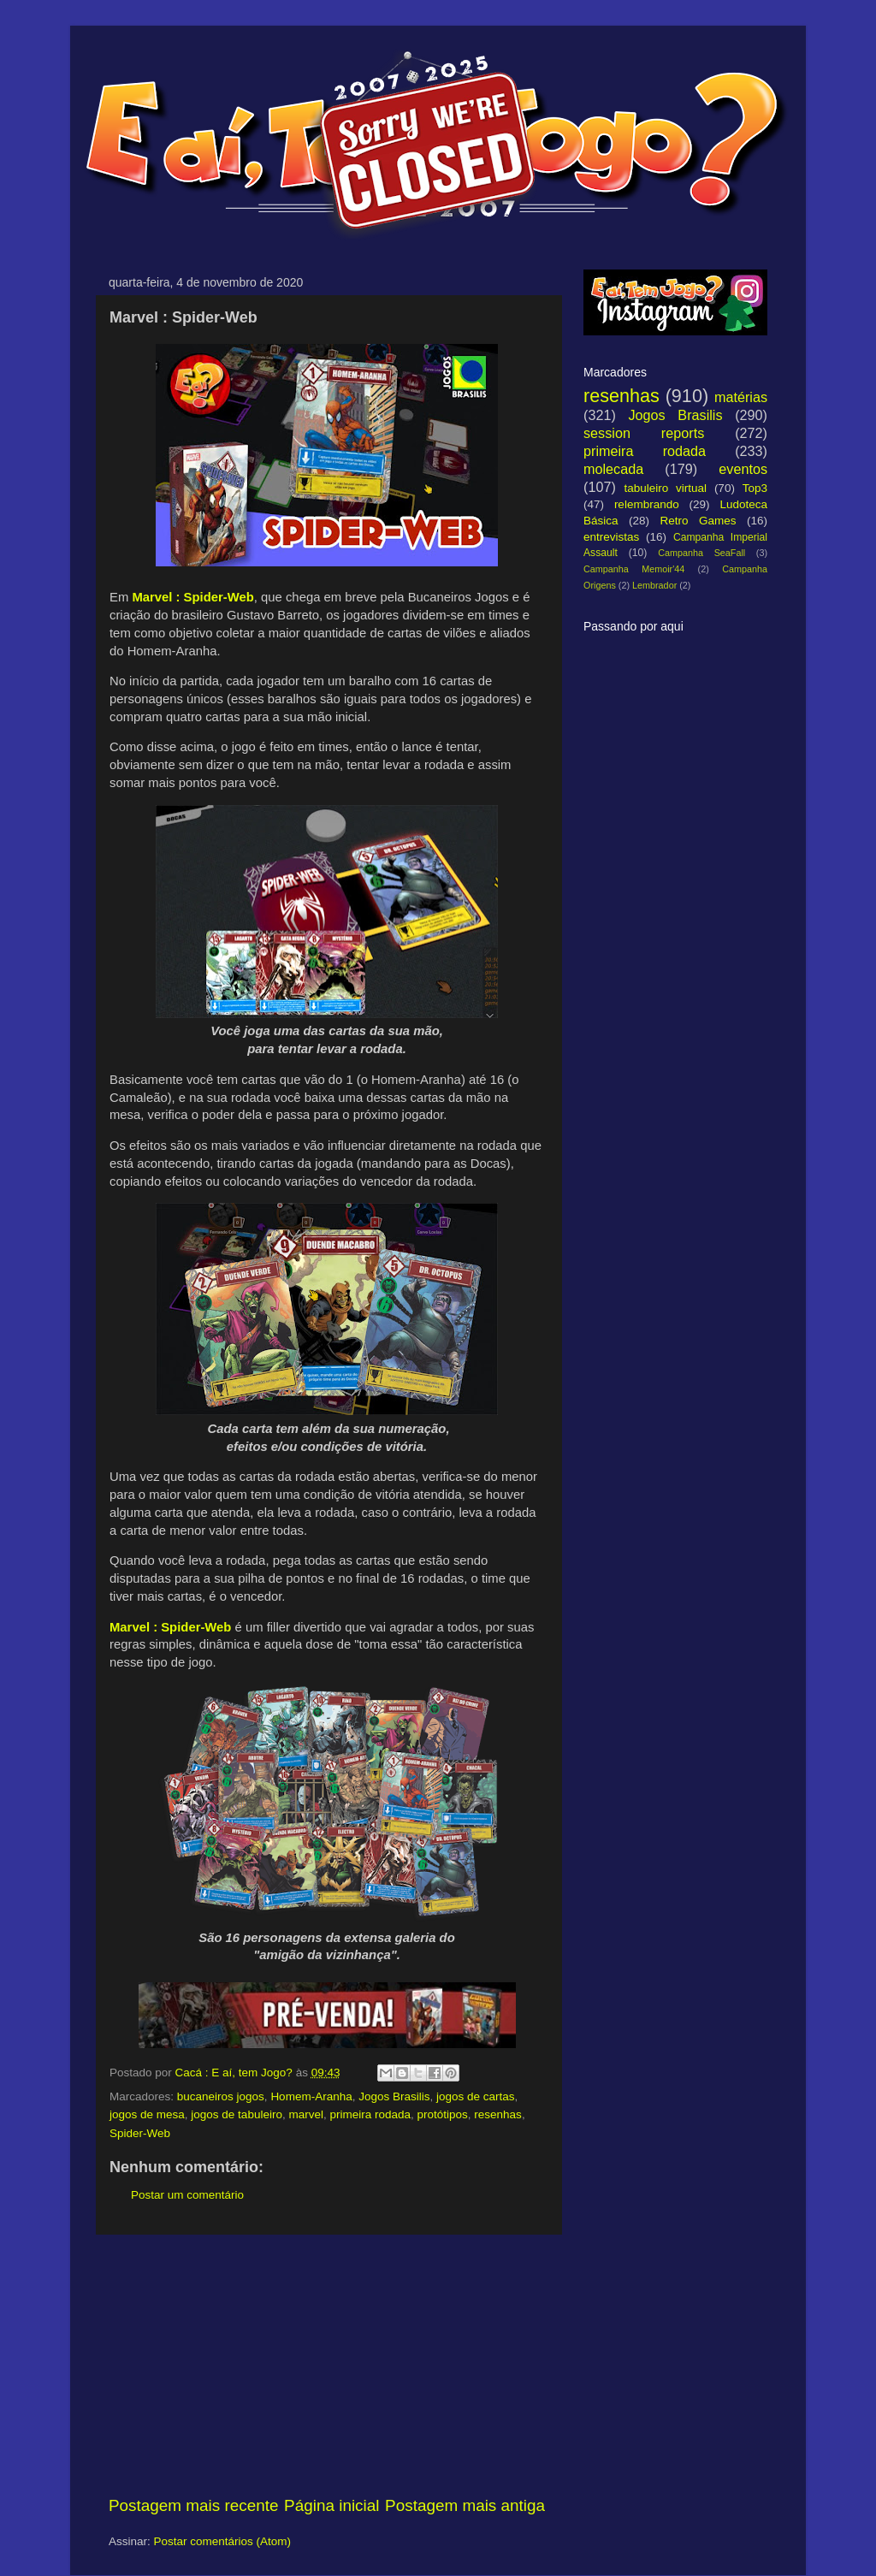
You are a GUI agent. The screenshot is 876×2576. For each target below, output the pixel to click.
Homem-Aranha (311, 2096)
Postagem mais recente (193, 2505)
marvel (305, 2114)
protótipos (442, 2114)
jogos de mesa (147, 2114)
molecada (613, 469)
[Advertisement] (326, 2365)
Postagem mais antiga (465, 2505)
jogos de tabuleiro (236, 2114)
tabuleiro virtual (665, 488)
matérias (740, 397)
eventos (743, 469)
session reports (643, 433)
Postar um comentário (187, 2194)
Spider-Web (140, 2133)
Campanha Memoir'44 (633, 569)
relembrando (646, 504)
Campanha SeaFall (701, 553)
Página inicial (331, 2505)
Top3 (755, 488)
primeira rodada (370, 2114)
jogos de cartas (475, 2096)
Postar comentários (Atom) (223, 2541)
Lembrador (654, 585)
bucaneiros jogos (220, 2096)
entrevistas (611, 536)
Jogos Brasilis (393, 2096)
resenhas (498, 2114)
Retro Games (698, 520)
